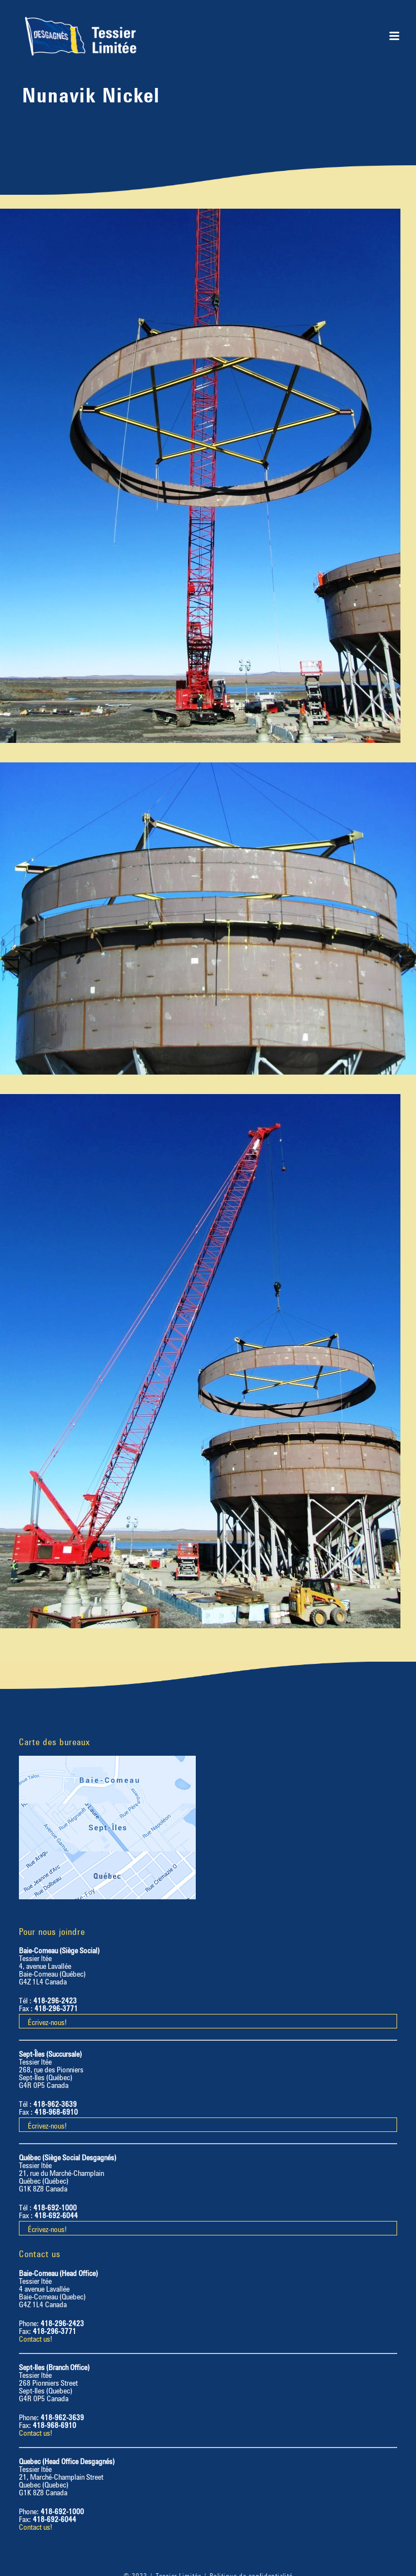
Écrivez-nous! (47, 2021)
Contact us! (35, 2338)
